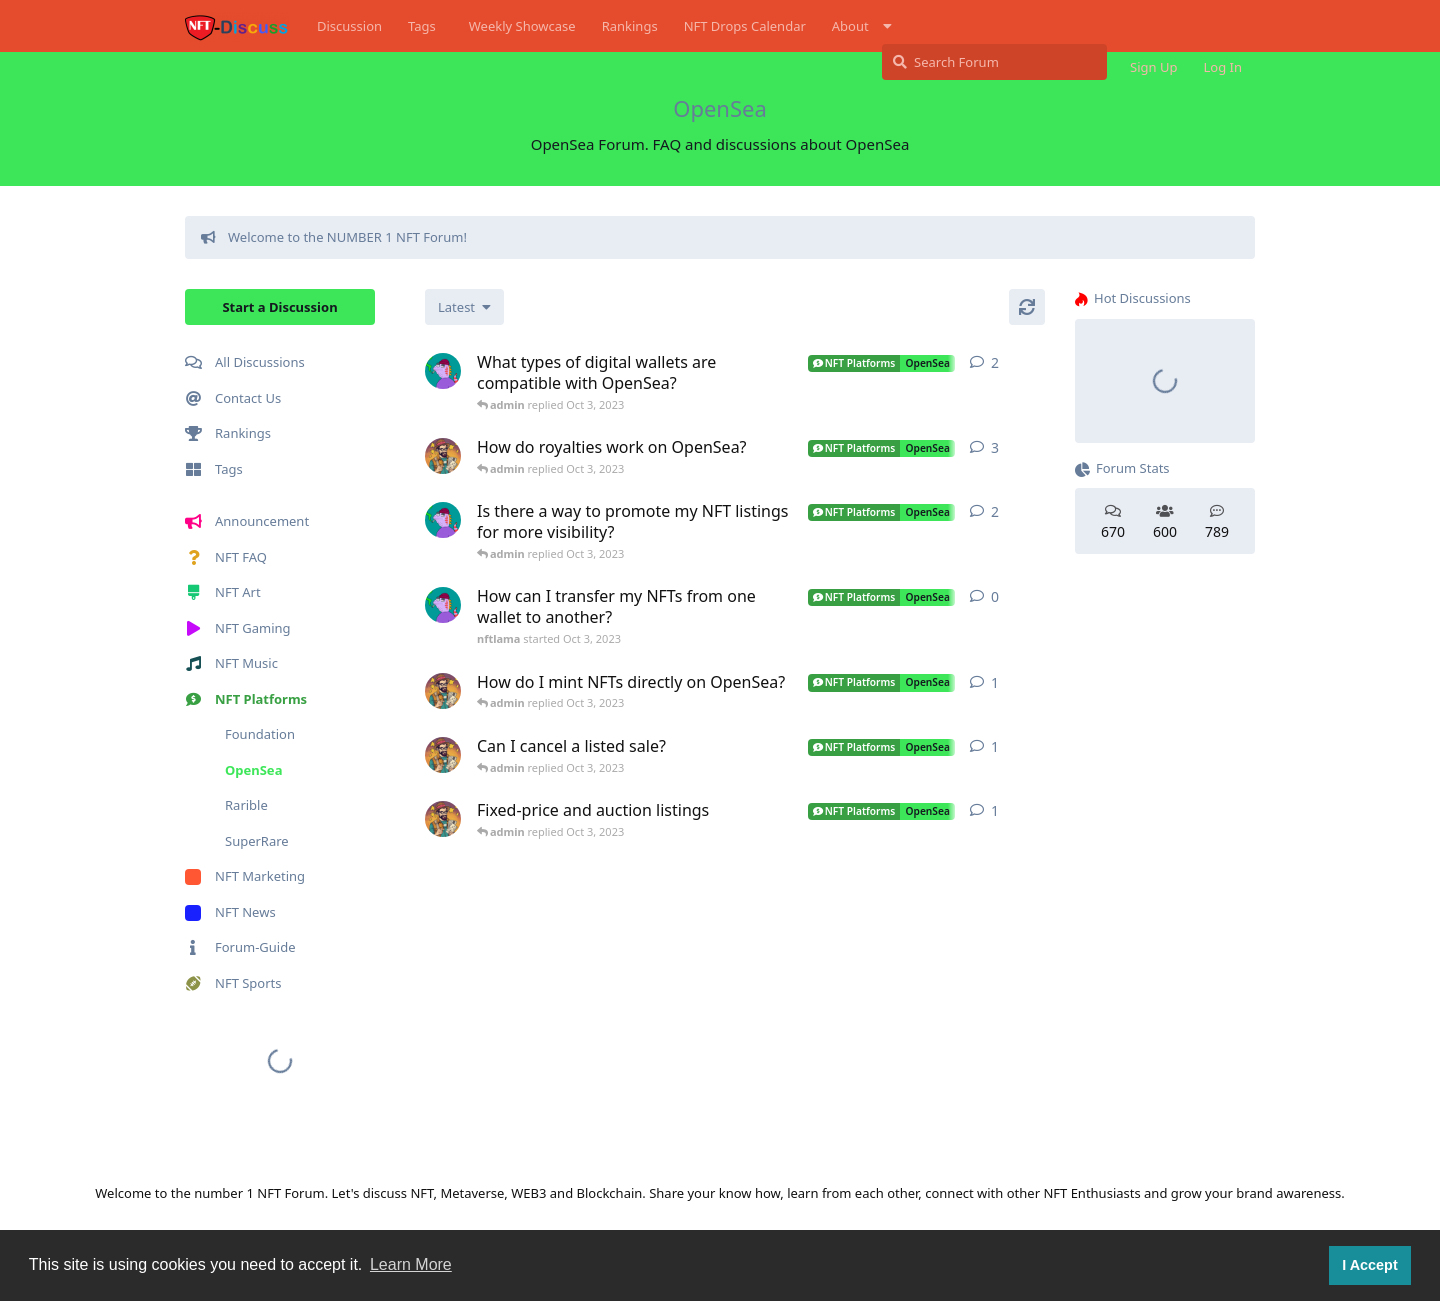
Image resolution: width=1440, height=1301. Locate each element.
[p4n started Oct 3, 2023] (443, 456)
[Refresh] (1027, 307)
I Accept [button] (1369, 1265)
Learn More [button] (411, 1264)
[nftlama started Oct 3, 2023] (443, 371)
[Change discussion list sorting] (464, 307)
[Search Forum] (994, 62)
